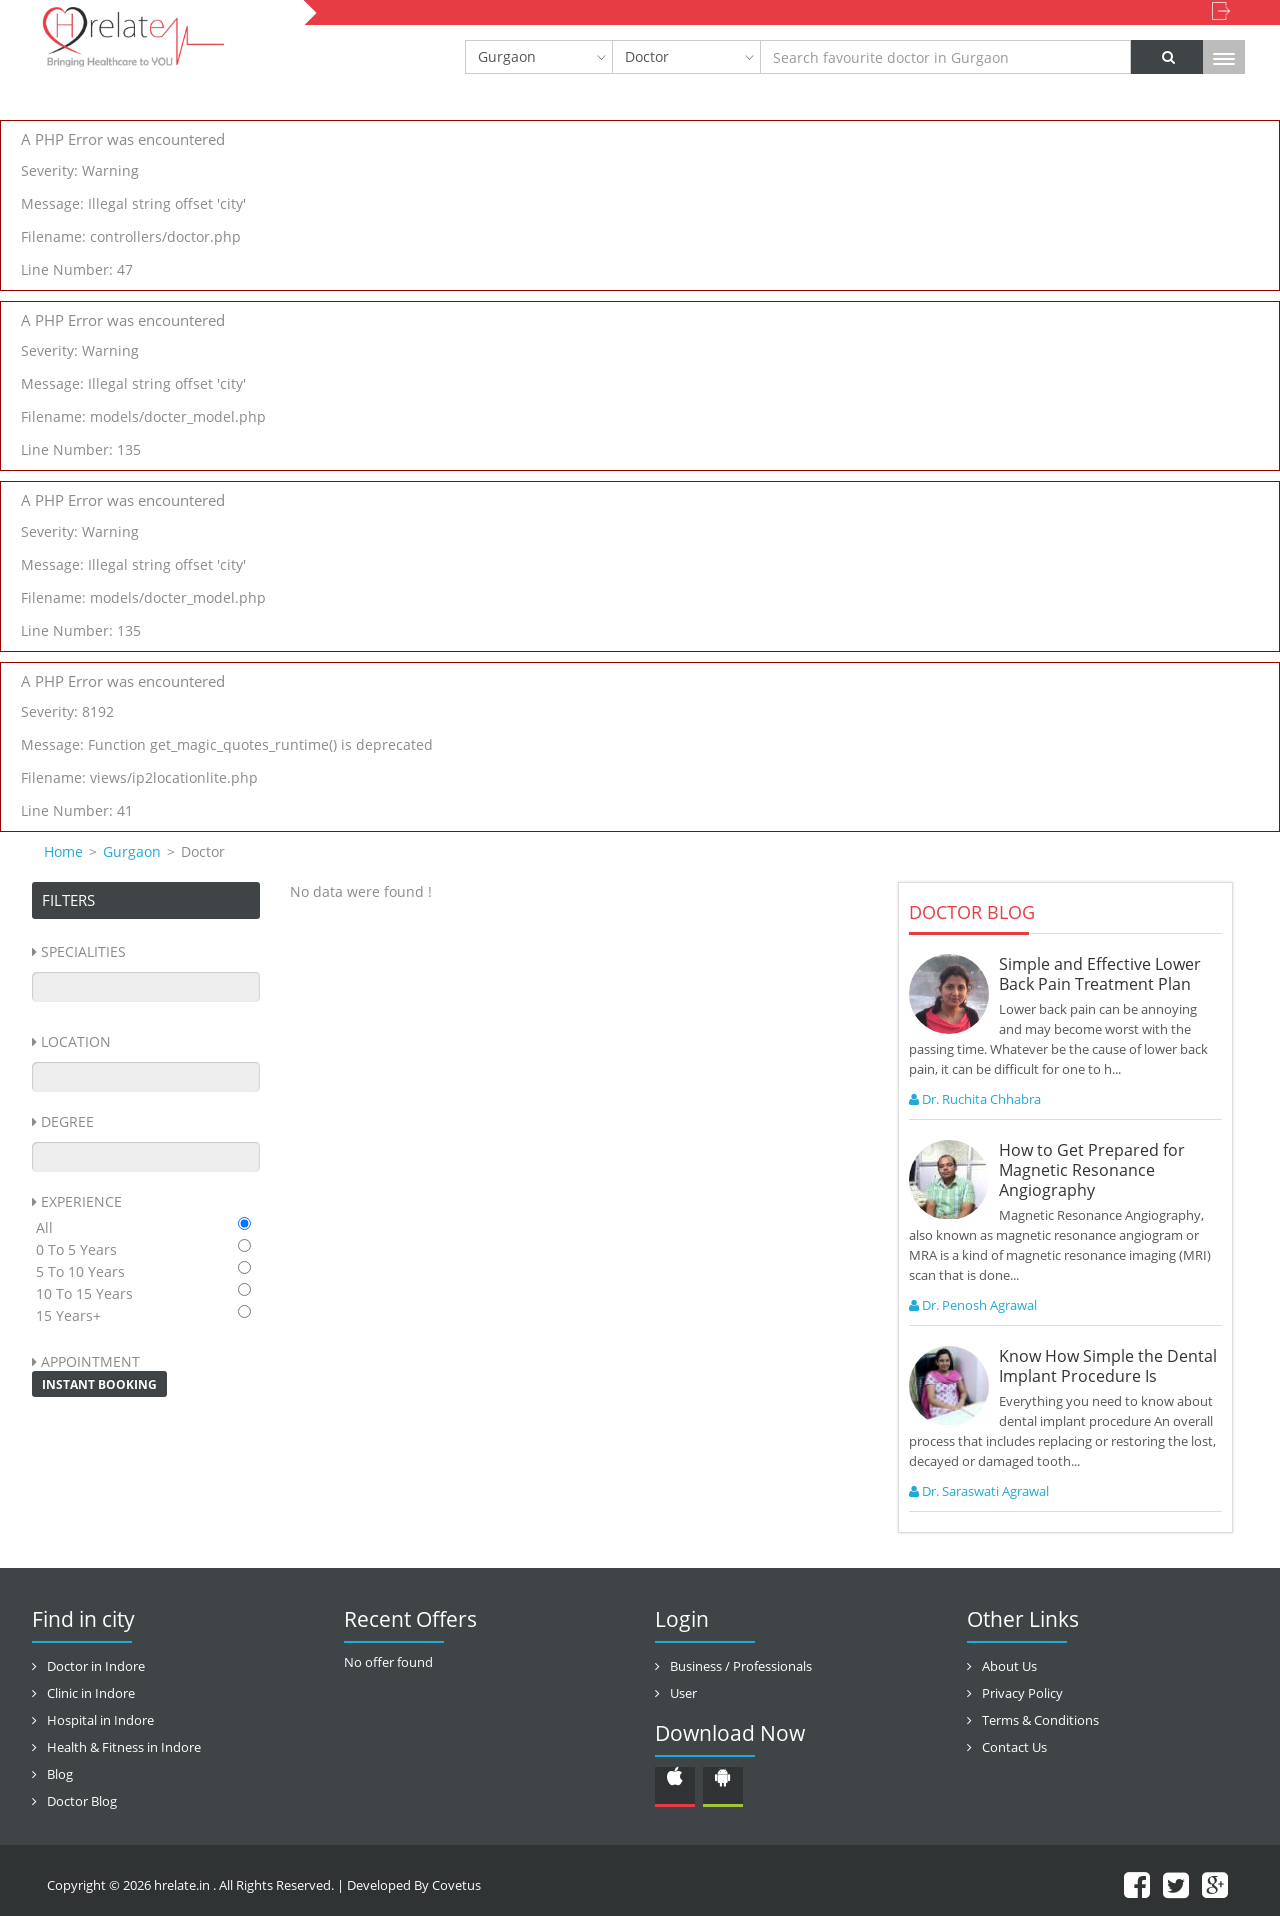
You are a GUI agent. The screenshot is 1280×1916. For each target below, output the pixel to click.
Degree (67, 1121)
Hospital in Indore (100, 1720)
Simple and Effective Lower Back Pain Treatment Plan (1100, 974)
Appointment (90, 1361)
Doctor (647, 56)
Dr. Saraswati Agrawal (979, 1491)
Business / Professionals (741, 1666)
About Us (1009, 1666)
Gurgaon (507, 56)
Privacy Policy (1022, 1693)
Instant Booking (99, 1384)
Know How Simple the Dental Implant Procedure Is (1108, 1366)
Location (76, 1041)
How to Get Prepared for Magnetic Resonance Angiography (1092, 1170)
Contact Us (1014, 1747)
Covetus (456, 1885)
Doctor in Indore (96, 1666)
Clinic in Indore (91, 1693)
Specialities (83, 951)
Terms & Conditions (1040, 1720)
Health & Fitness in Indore (124, 1747)
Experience (81, 1201)
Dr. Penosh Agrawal (973, 1305)
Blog (60, 1774)
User (683, 1693)
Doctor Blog (82, 1801)
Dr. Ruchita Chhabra (975, 1099)
